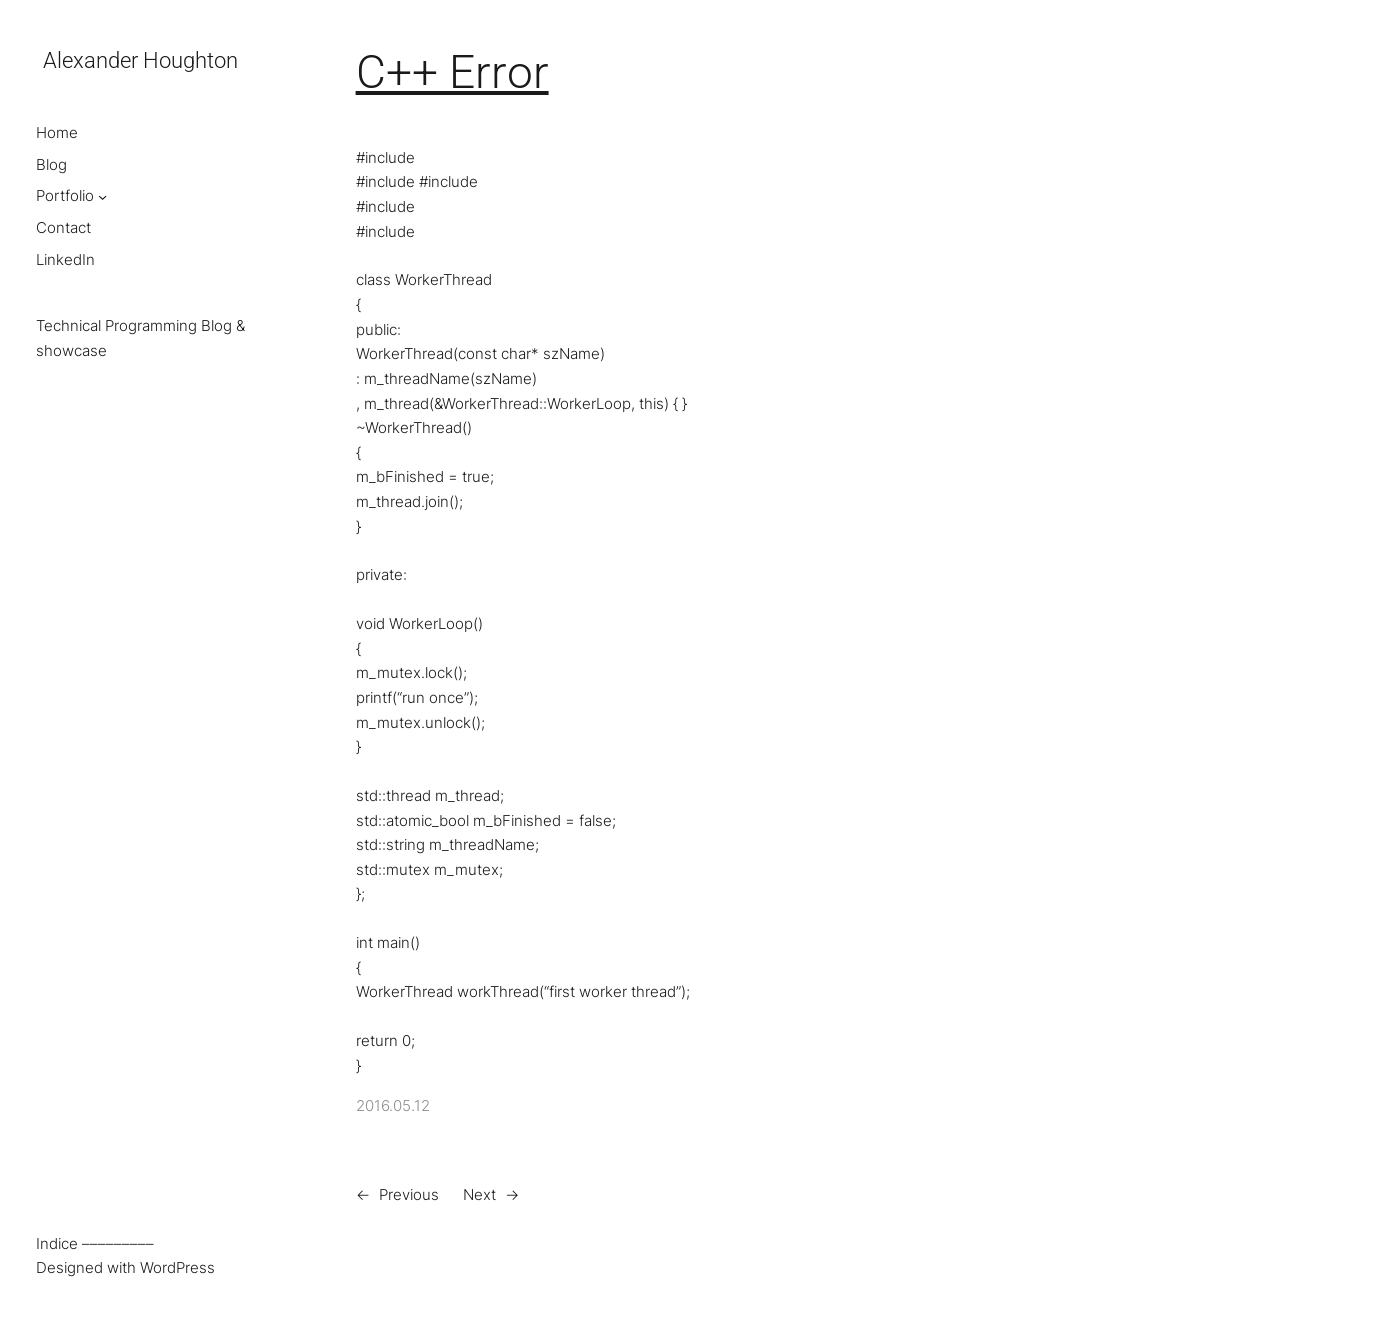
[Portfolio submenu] (102, 196)
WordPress (177, 1267)
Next (479, 1194)
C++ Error (452, 72)
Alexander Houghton (140, 60)
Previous (409, 1194)
